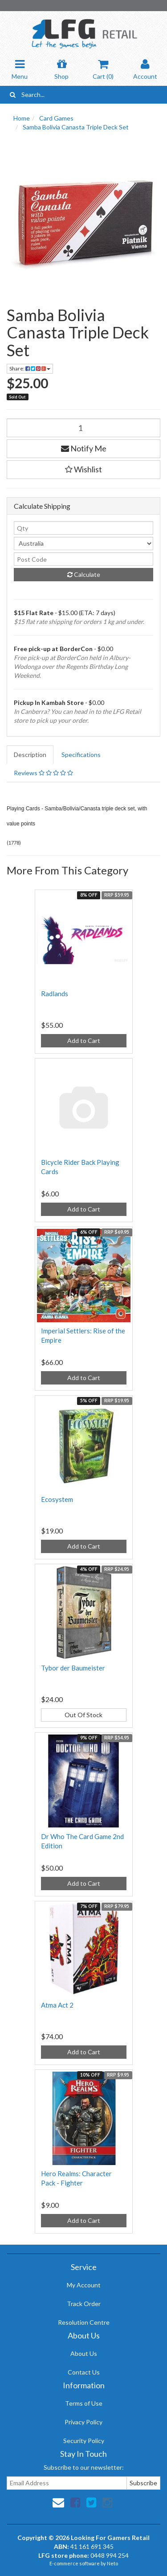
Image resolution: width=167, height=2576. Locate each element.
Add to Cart (83, 1040)
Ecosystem (57, 1499)
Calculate (83, 574)
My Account (84, 2285)
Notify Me (83, 448)
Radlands (54, 994)
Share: (29, 368)
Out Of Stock (83, 1715)
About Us (83, 2353)
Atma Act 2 (57, 2005)
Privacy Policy (83, 2422)
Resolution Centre (84, 2322)
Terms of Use (83, 2403)
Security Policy (83, 2440)
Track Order (84, 2303)
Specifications (81, 754)
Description (30, 754)
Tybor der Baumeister (73, 1668)
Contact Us (84, 2372)
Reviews (43, 773)
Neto (112, 2563)
